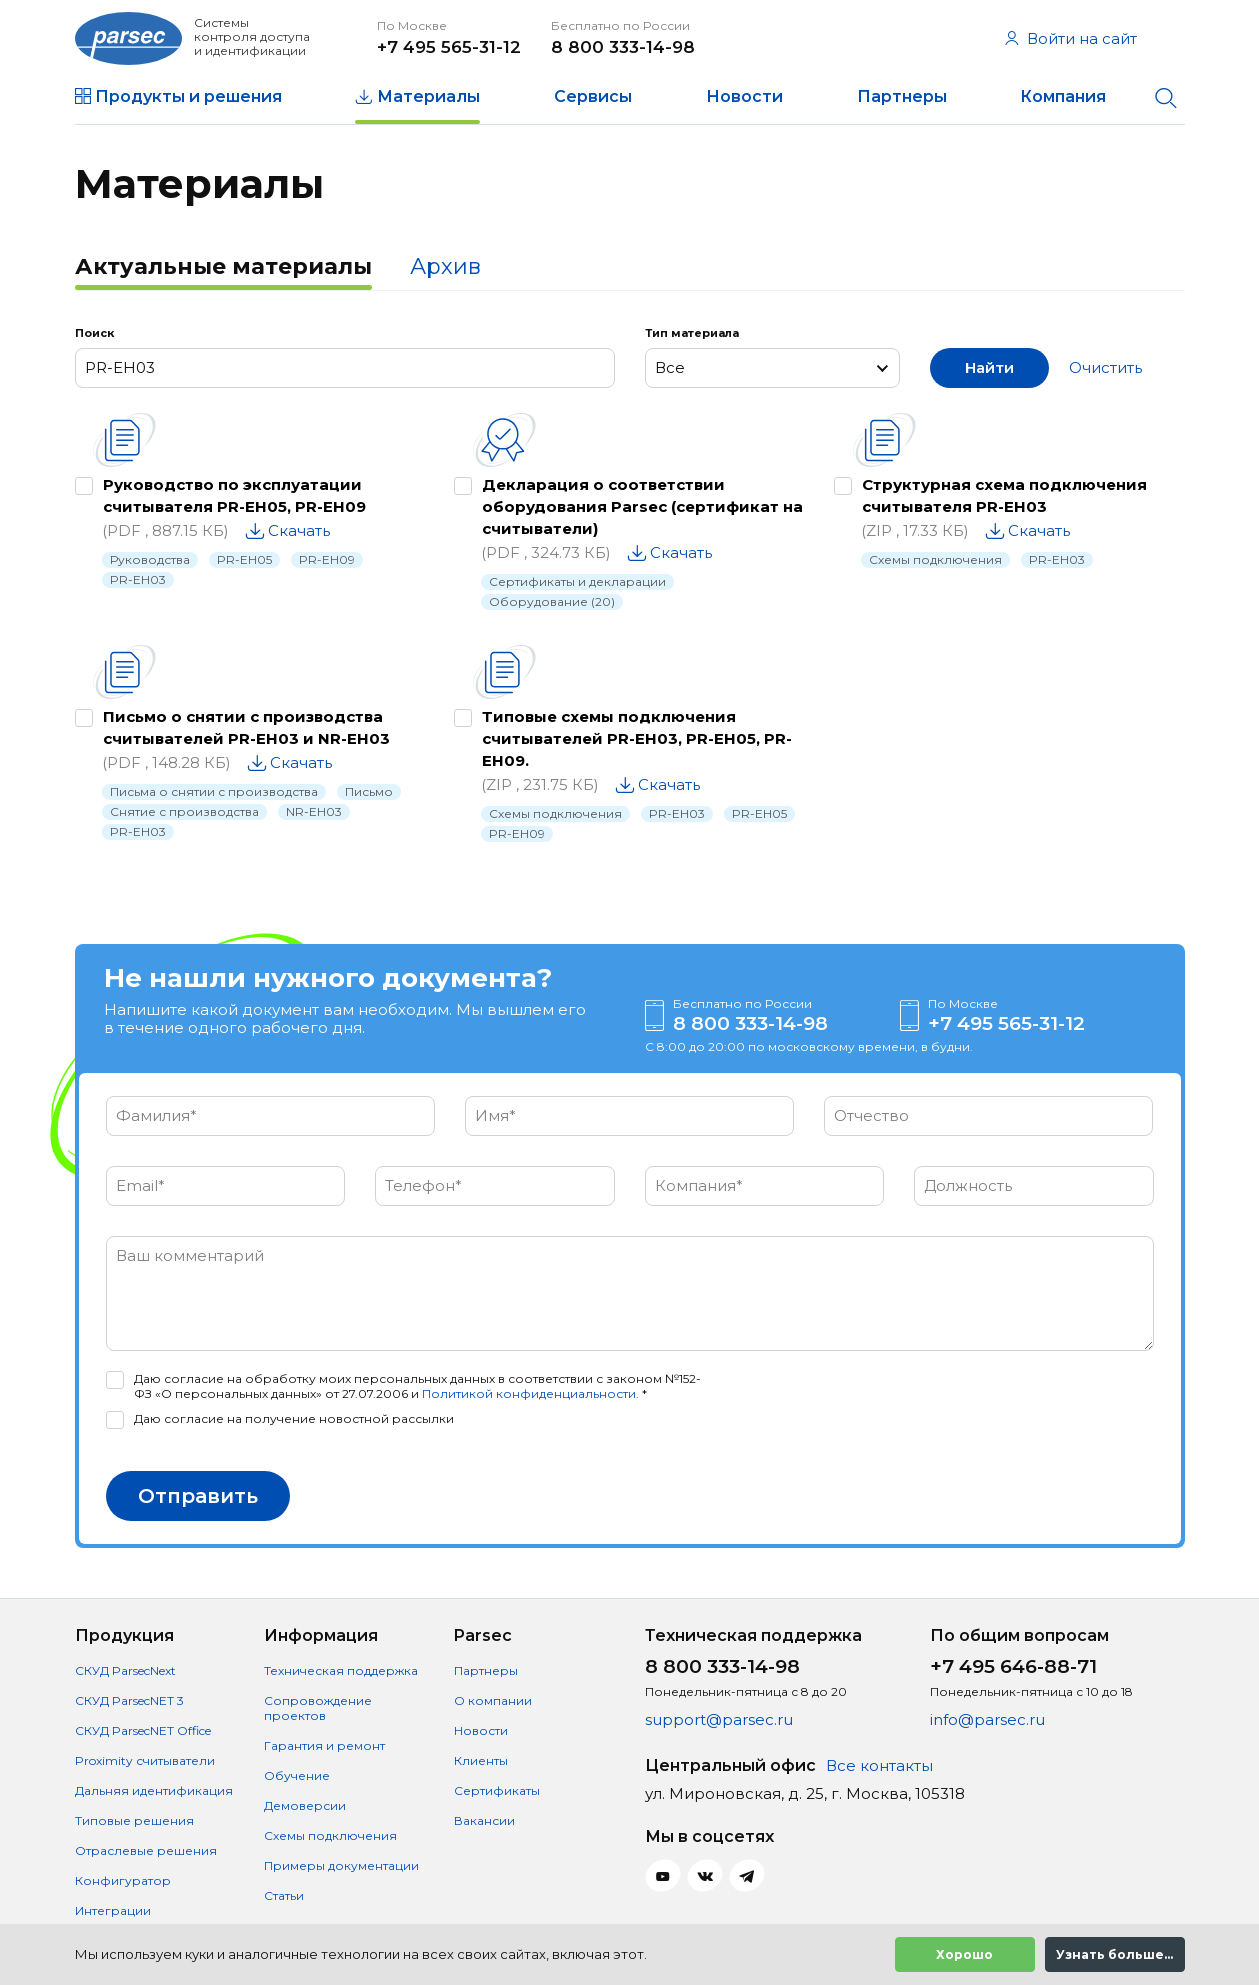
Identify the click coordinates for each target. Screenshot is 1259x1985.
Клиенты (481, 1760)
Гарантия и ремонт (324, 1745)
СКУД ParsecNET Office (143, 1730)
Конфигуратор (123, 1880)
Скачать (299, 530)
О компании (493, 1700)
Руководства (150, 559)
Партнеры (902, 96)
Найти (989, 367)
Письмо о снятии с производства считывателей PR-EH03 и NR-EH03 (246, 727)
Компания (1063, 96)
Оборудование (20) (552, 601)
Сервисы (593, 96)
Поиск (94, 333)
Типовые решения (134, 1820)
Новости (744, 96)
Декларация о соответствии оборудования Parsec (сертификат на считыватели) (642, 506)
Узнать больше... (1114, 1954)
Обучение (297, 1775)
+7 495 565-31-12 (449, 47)
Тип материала (692, 333)
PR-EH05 (244, 559)
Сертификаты (497, 1790)
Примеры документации (341, 1865)
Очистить (1105, 367)
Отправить (198, 1496)
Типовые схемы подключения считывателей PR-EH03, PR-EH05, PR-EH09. (637, 738)
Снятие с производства (184, 811)
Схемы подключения (935, 559)
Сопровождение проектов (318, 1708)
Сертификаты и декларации (577, 581)
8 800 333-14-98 (623, 47)
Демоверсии (305, 1805)
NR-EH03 (314, 811)
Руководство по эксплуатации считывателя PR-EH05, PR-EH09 (234, 495)
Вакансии (484, 1820)
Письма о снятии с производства (214, 791)
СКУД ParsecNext (125, 1670)
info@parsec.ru (987, 1719)
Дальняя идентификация (154, 1790)
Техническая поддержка (341, 1670)
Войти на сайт (1071, 38)
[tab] (223, 269)
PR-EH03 (138, 579)
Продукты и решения (188, 96)
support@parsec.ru (719, 1719)
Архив (445, 266)
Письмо (369, 791)
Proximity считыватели (145, 1760)
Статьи (284, 1895)
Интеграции (113, 1910)
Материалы (428, 96)
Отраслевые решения (146, 1850)
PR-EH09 (327, 559)
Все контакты (879, 1765)
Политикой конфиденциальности (529, 1393)
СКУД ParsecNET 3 (129, 1700)
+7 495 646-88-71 (1013, 1666)
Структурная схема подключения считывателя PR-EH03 (1004, 495)
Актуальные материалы (223, 266)
